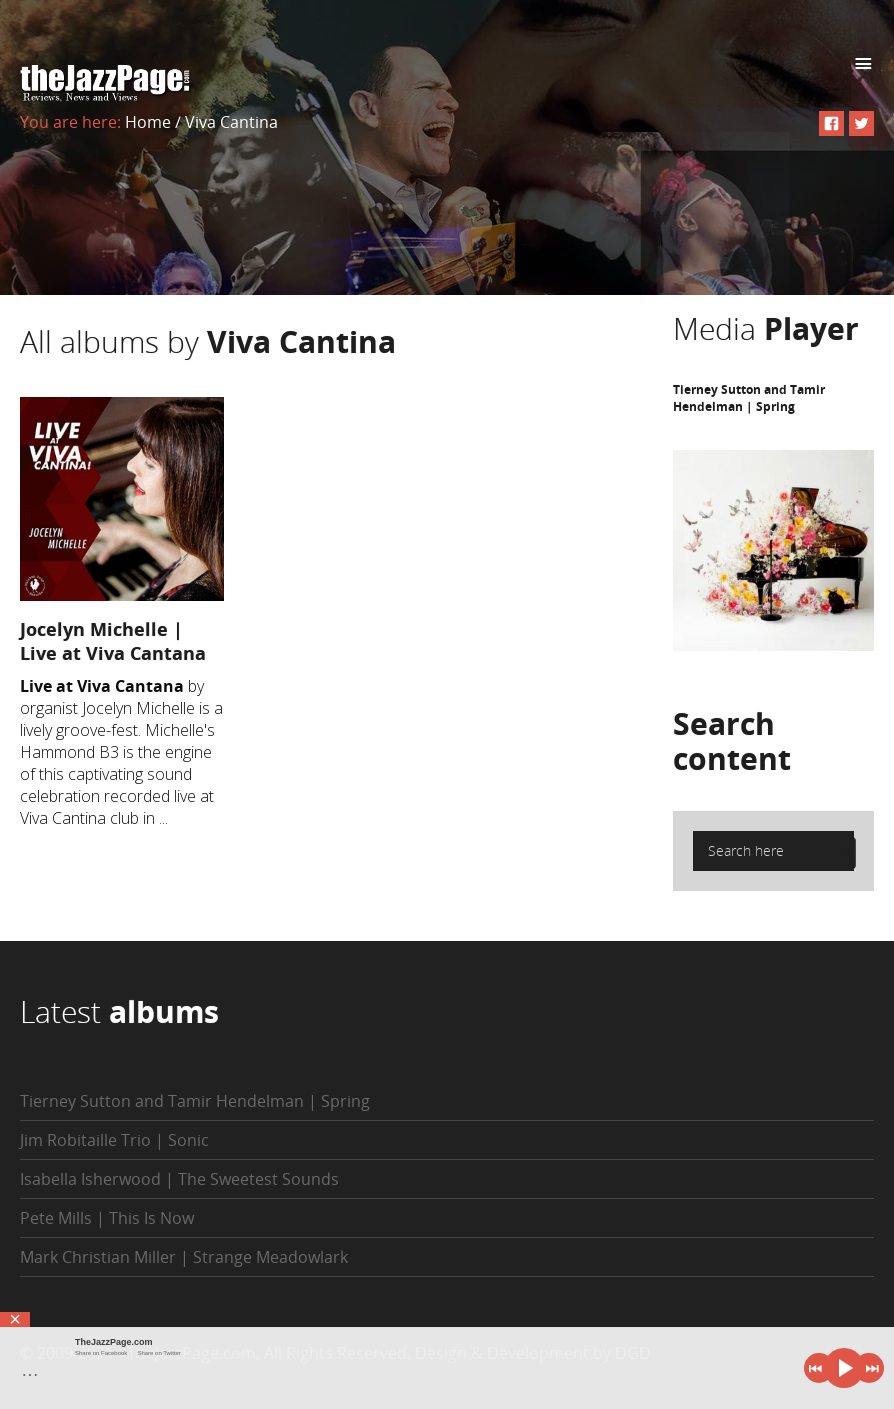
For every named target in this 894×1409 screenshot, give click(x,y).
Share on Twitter (159, 1353)
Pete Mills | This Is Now (107, 1218)
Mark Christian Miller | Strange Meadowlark (184, 1257)
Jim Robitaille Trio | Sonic (114, 1140)
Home (148, 122)
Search (732, 741)
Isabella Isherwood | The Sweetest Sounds (179, 1179)
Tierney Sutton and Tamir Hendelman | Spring (749, 398)
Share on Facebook (101, 1353)
